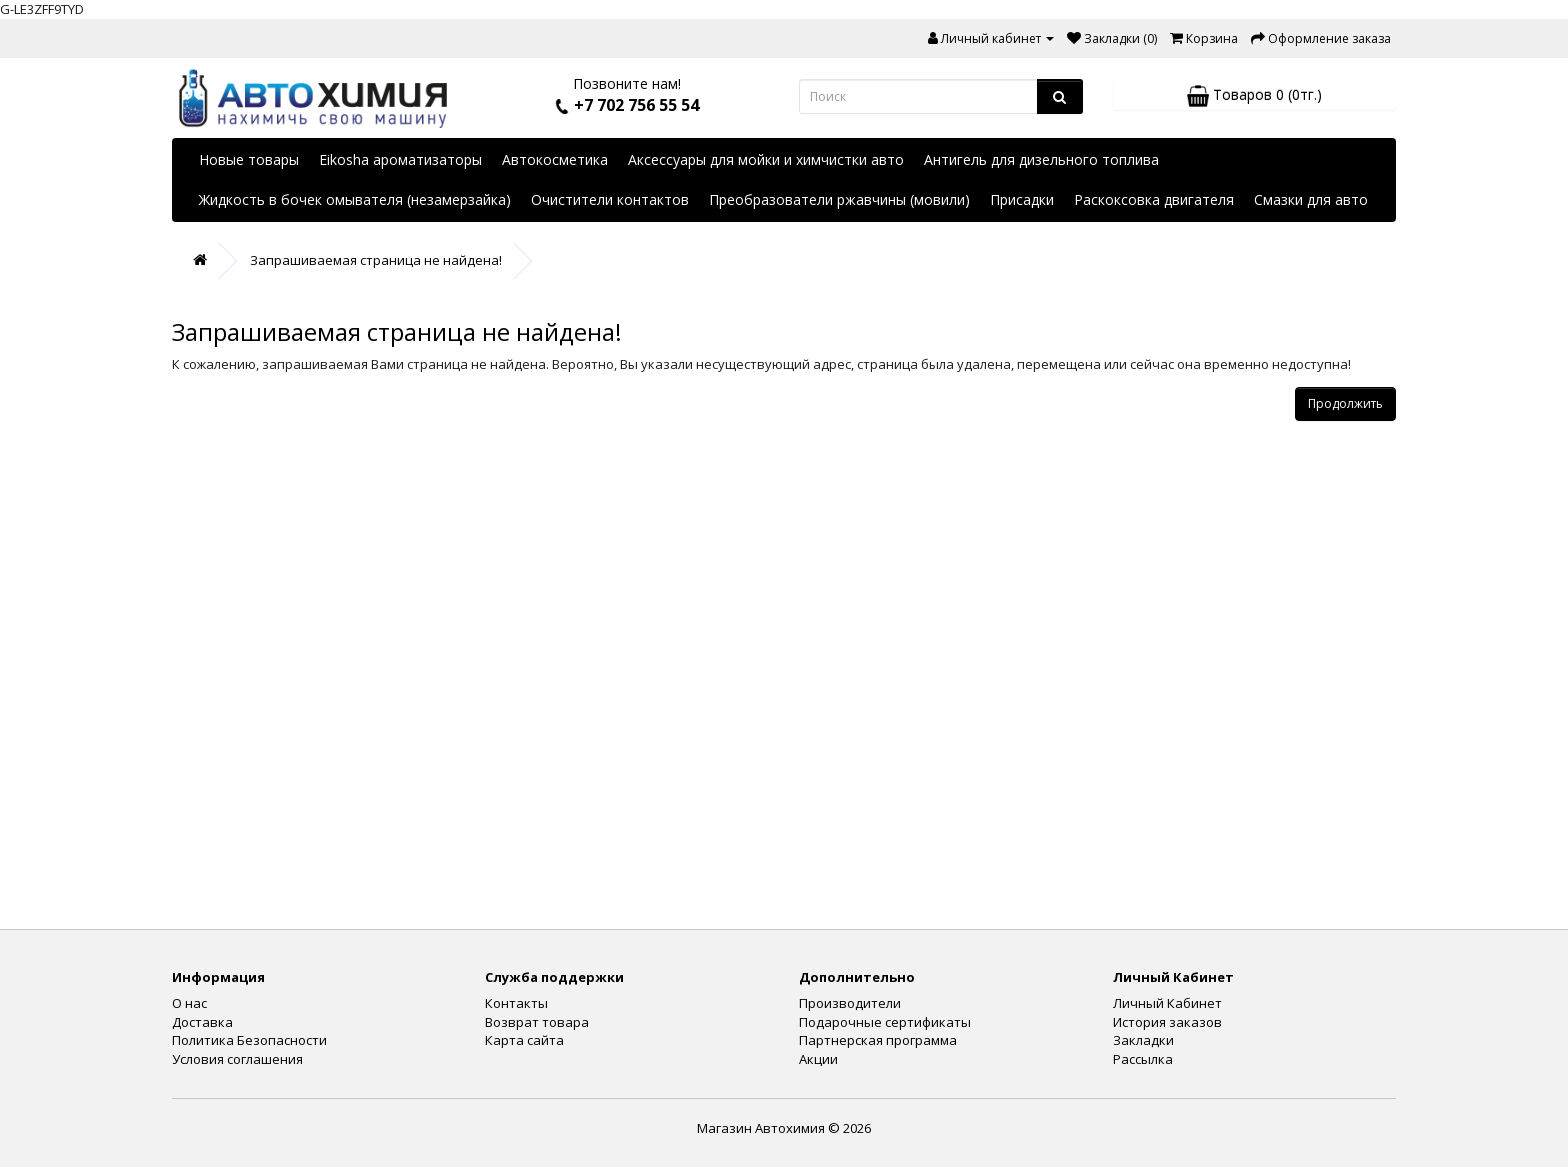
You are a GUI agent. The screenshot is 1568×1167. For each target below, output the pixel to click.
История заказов (1167, 1022)
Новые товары (249, 159)
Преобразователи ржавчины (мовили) (839, 199)
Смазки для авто (1311, 199)
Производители (850, 1003)
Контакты (516, 1003)
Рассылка (1143, 1059)
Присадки (1022, 199)
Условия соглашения (237, 1059)
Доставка (202, 1022)
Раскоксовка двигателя (1154, 199)
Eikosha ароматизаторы (400, 159)
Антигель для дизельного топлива (1041, 159)
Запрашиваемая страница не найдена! (376, 260)
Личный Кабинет (1167, 1003)
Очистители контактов (610, 199)
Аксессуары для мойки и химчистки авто (766, 159)
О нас (189, 1003)
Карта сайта (524, 1040)
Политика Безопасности (249, 1040)
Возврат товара (537, 1022)
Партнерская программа (878, 1040)
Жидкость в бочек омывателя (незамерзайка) (355, 199)
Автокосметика (555, 159)
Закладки (1143, 1040)
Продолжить (1345, 403)
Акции (818, 1059)
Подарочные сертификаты (885, 1022)
